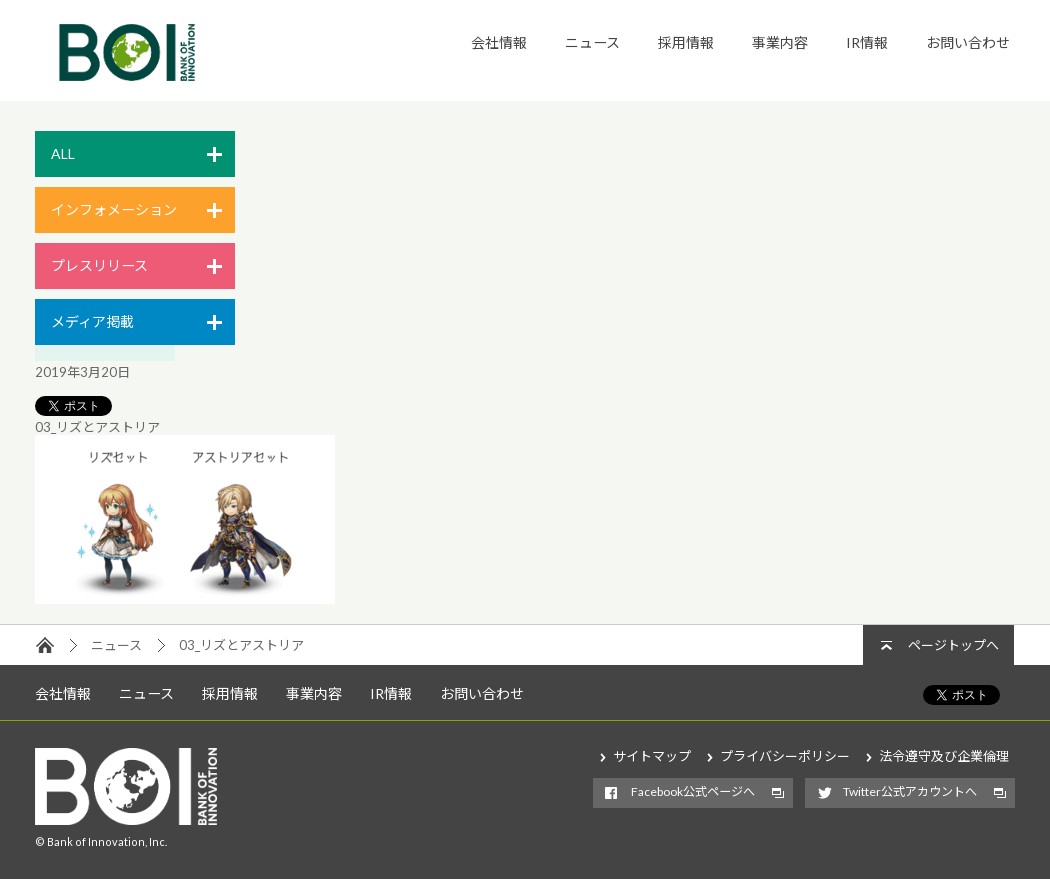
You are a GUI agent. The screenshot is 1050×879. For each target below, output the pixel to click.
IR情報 (867, 42)
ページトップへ (953, 645)
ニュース (592, 42)
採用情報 (686, 42)
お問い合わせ (968, 42)
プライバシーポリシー (785, 756)
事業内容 (780, 42)
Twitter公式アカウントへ (910, 791)
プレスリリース (99, 265)
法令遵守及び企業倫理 (944, 756)
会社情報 (499, 42)
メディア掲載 (92, 321)
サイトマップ (652, 756)
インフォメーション (114, 209)
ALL (63, 153)
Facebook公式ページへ (693, 791)
